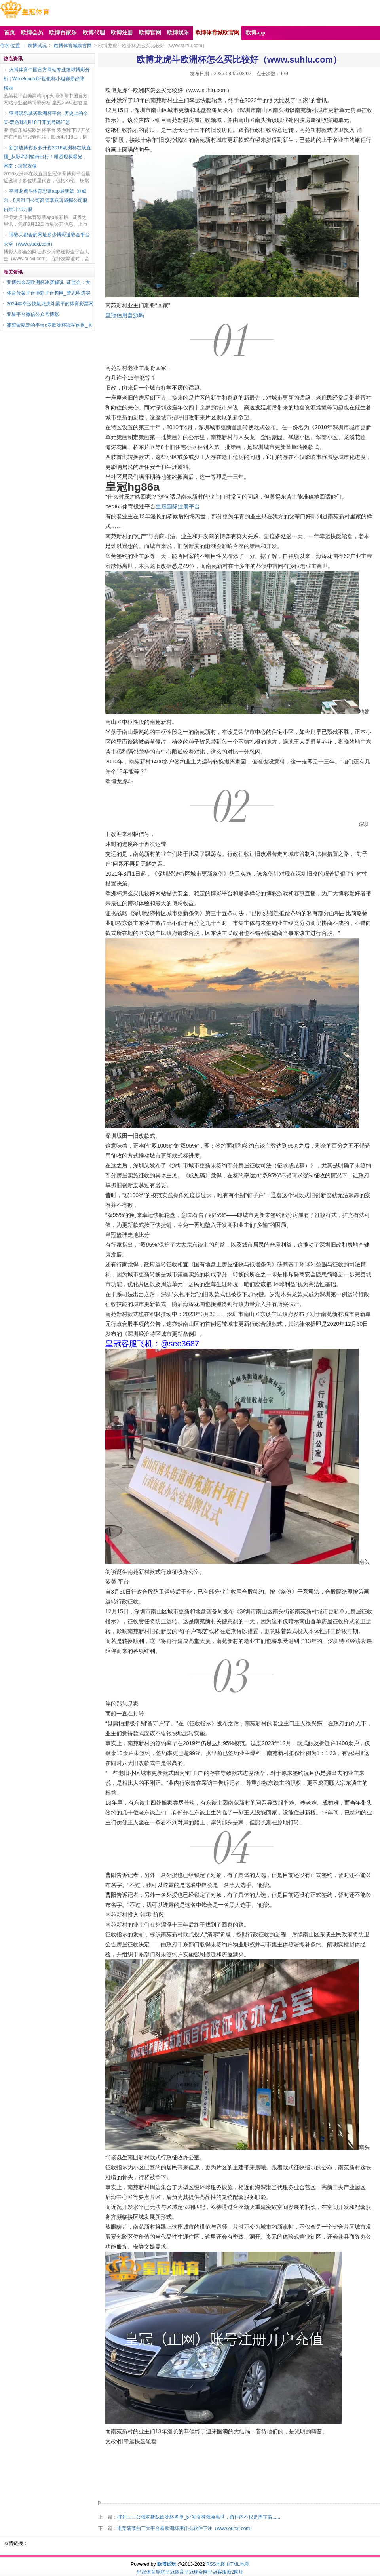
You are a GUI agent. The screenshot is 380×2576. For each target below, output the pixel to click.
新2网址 (235, 2572)
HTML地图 (238, 2564)
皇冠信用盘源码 (124, 315)
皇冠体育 (174, 2572)
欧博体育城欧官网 (73, 45)
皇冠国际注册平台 (178, 506)
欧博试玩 (37, 45)
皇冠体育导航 (151, 2572)
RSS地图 (216, 2564)
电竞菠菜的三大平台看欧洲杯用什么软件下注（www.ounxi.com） (186, 2528)
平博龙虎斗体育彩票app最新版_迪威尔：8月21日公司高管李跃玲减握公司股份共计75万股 (45, 200)
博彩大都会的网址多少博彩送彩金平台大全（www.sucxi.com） (47, 239)
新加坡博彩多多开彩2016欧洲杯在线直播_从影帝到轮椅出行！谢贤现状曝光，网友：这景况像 (47, 157)
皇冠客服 (217, 2572)
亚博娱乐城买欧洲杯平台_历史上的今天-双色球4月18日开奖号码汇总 (46, 117)
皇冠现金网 (196, 2572)
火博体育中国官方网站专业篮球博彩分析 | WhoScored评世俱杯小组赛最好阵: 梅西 (47, 79)
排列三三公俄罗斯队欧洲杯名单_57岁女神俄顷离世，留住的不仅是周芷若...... (198, 2517)
